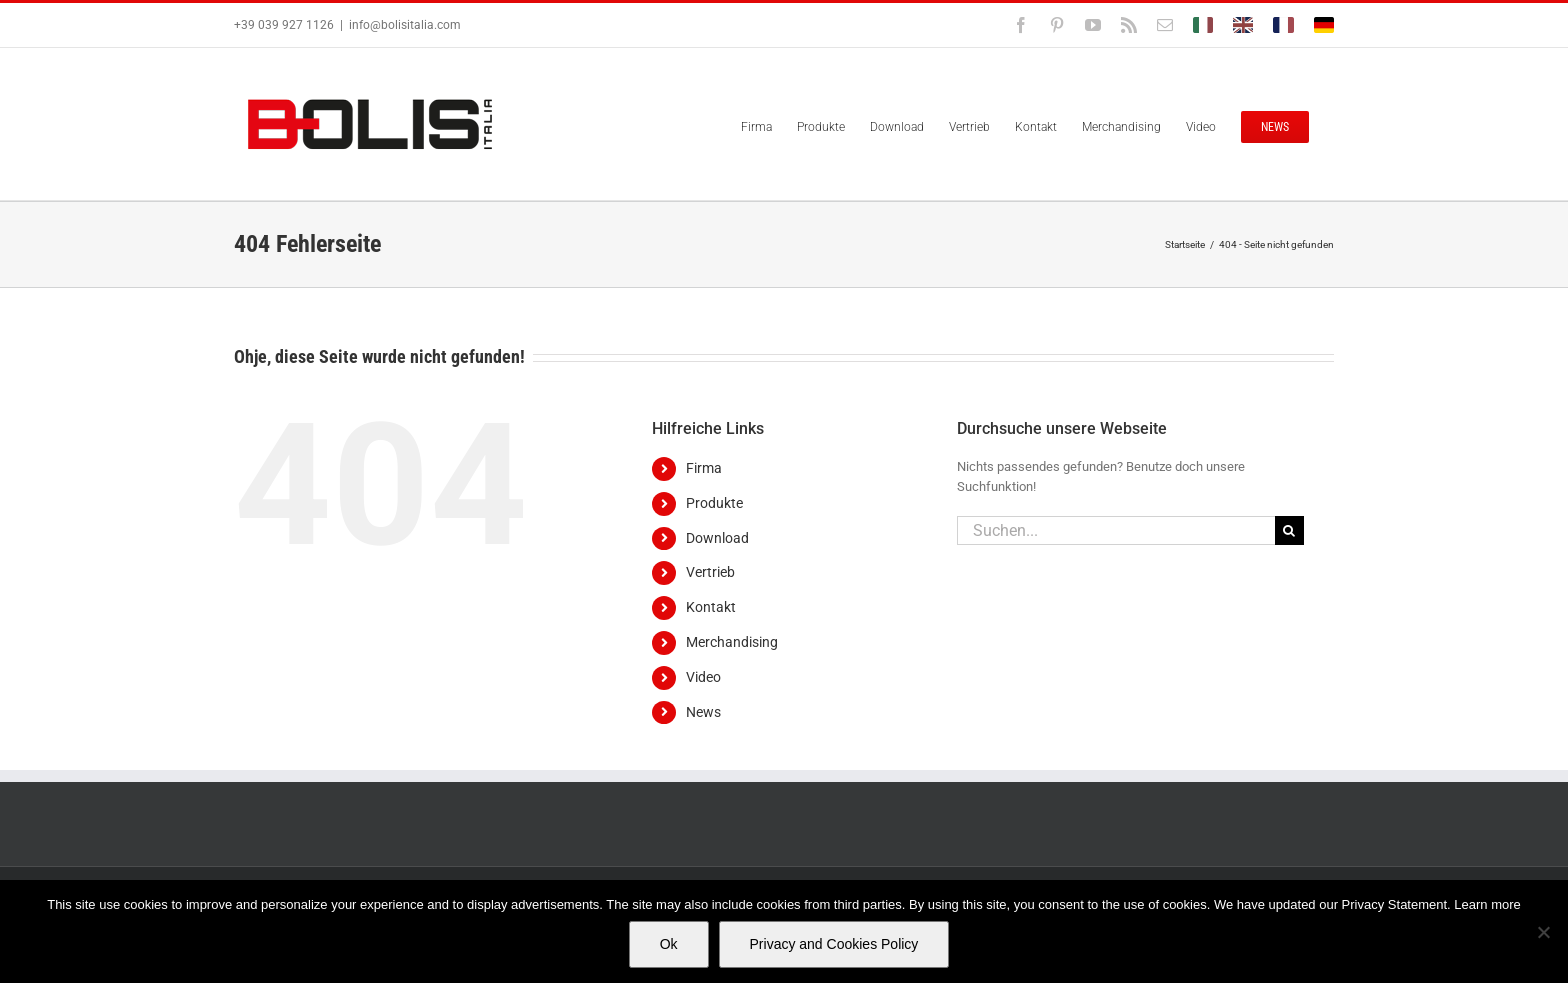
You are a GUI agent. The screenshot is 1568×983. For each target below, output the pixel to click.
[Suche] (1289, 530)
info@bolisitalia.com (405, 25)
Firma (704, 468)
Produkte (714, 503)
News (703, 712)
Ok (669, 944)
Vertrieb (710, 572)
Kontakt (711, 607)
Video (703, 677)
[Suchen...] (1116, 530)
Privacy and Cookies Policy (834, 944)
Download (717, 538)
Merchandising (732, 642)
